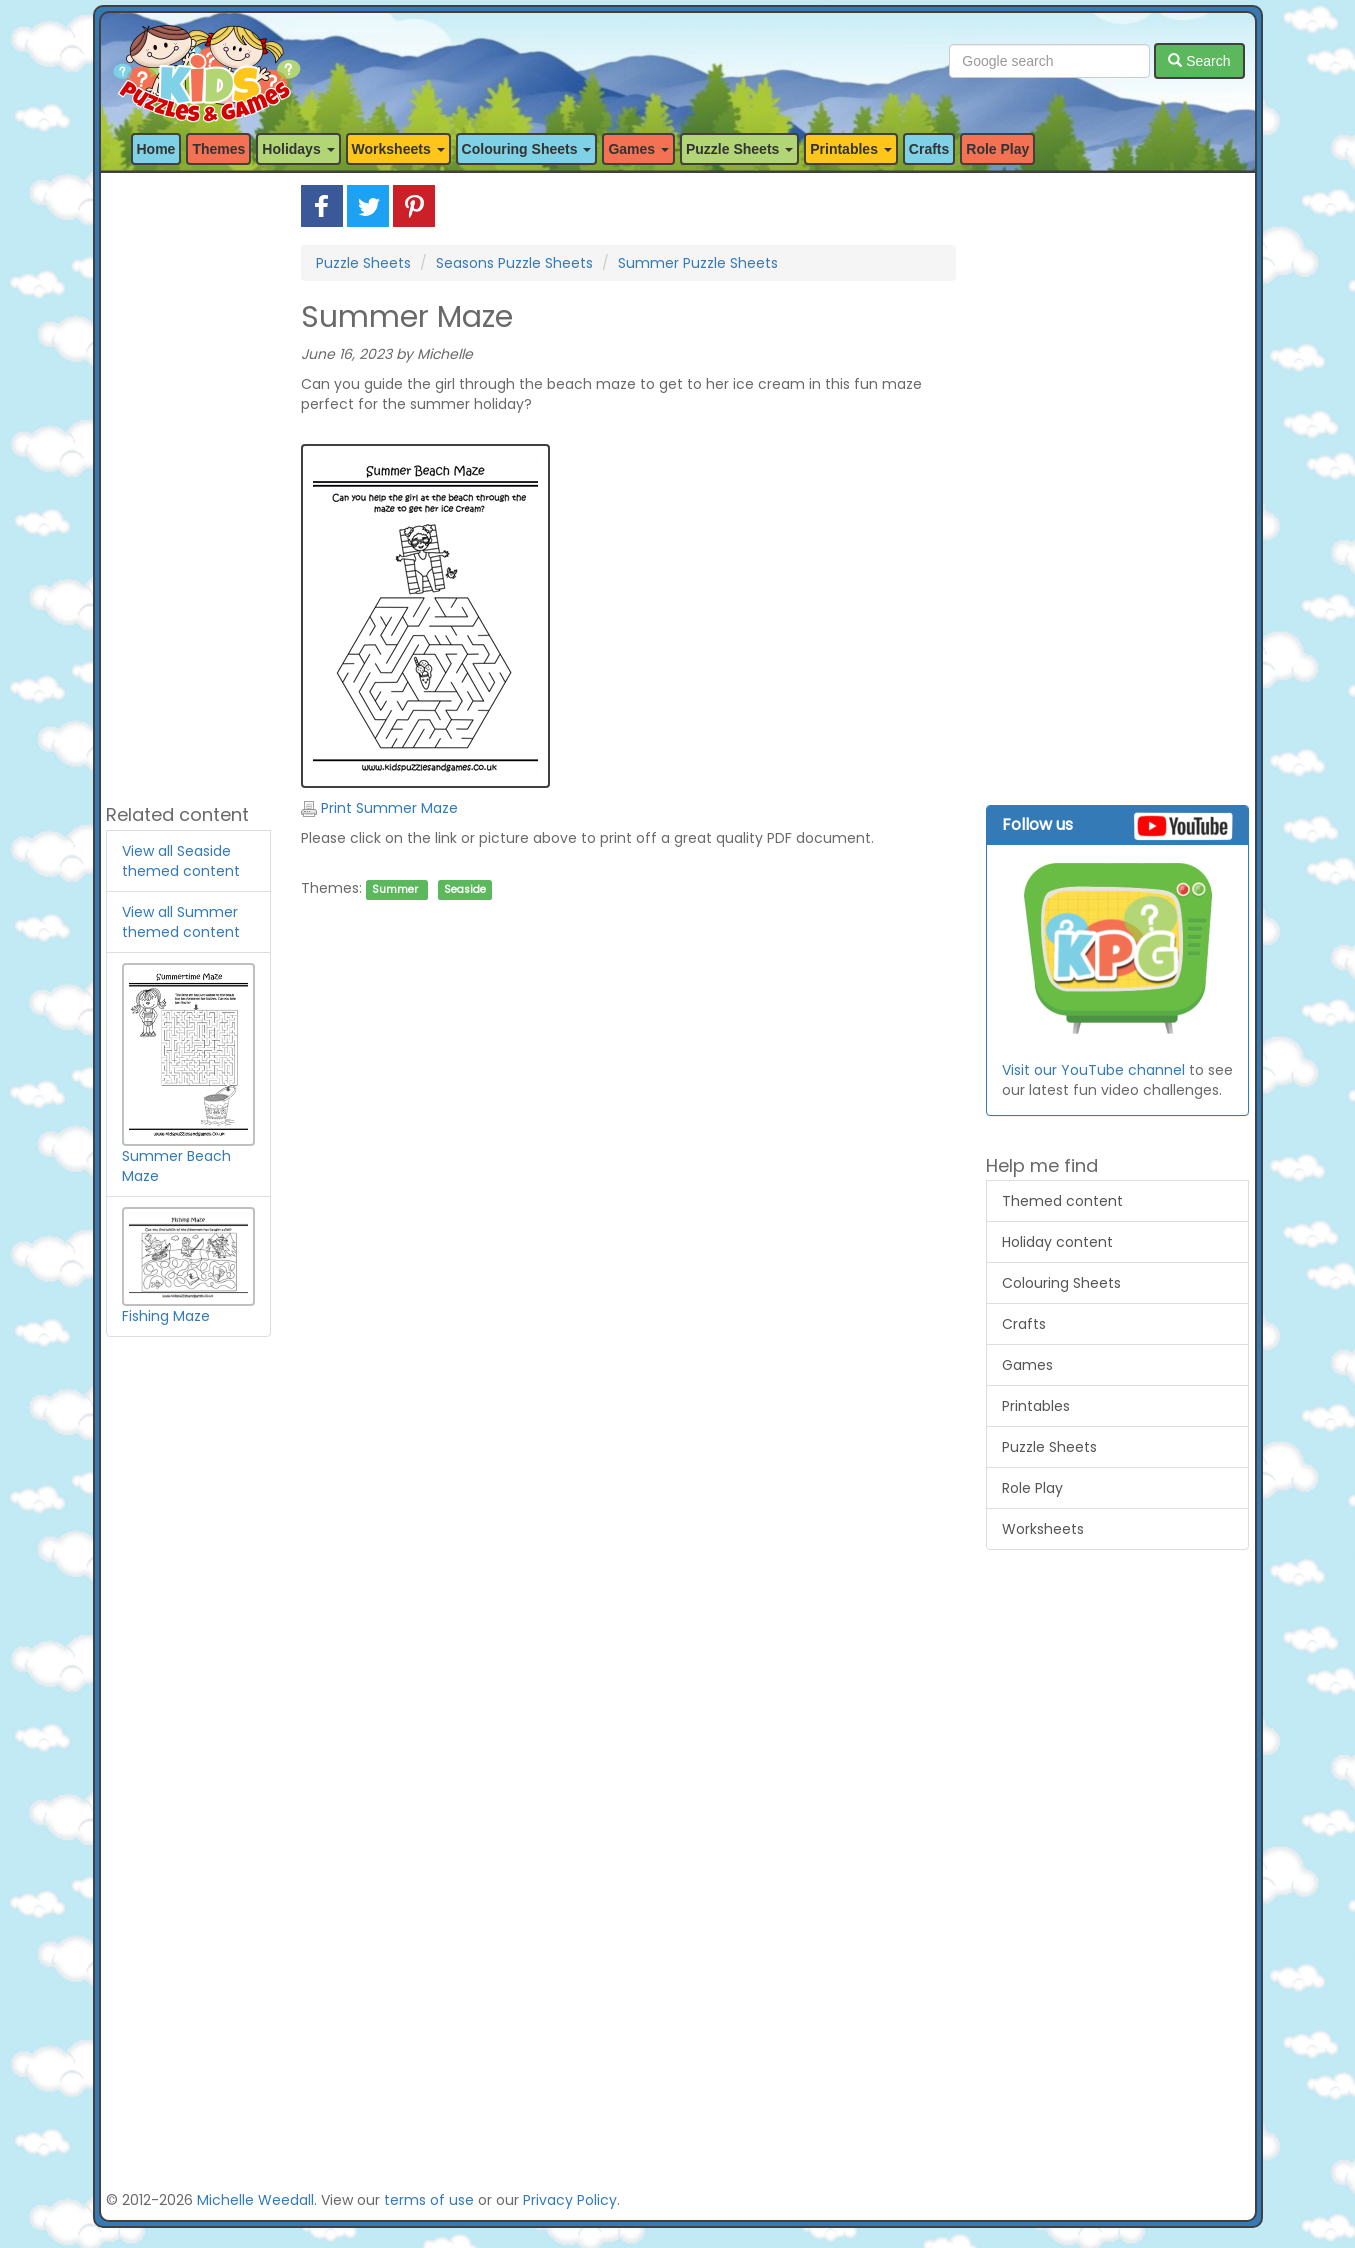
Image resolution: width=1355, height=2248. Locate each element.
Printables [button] (851, 149)
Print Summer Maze (379, 808)
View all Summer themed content (181, 922)
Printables (1036, 1406)
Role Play (997, 149)
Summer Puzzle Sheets (698, 263)
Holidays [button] (298, 149)
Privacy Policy (570, 2200)
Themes (218, 149)
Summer (395, 889)
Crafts (929, 149)
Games (1027, 1365)
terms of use (429, 2200)
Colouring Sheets (1061, 1283)
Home (156, 149)
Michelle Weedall (255, 2200)
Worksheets (1043, 1529)
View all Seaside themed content (181, 861)
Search (1199, 61)
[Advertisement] (189, 485)
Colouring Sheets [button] (527, 149)
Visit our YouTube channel (1093, 1070)
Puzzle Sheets (363, 263)
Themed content (1062, 1201)
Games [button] (638, 149)
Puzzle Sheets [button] (739, 149)
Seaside (465, 889)
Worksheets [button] (398, 149)
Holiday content (1057, 1242)
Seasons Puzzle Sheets (514, 263)
